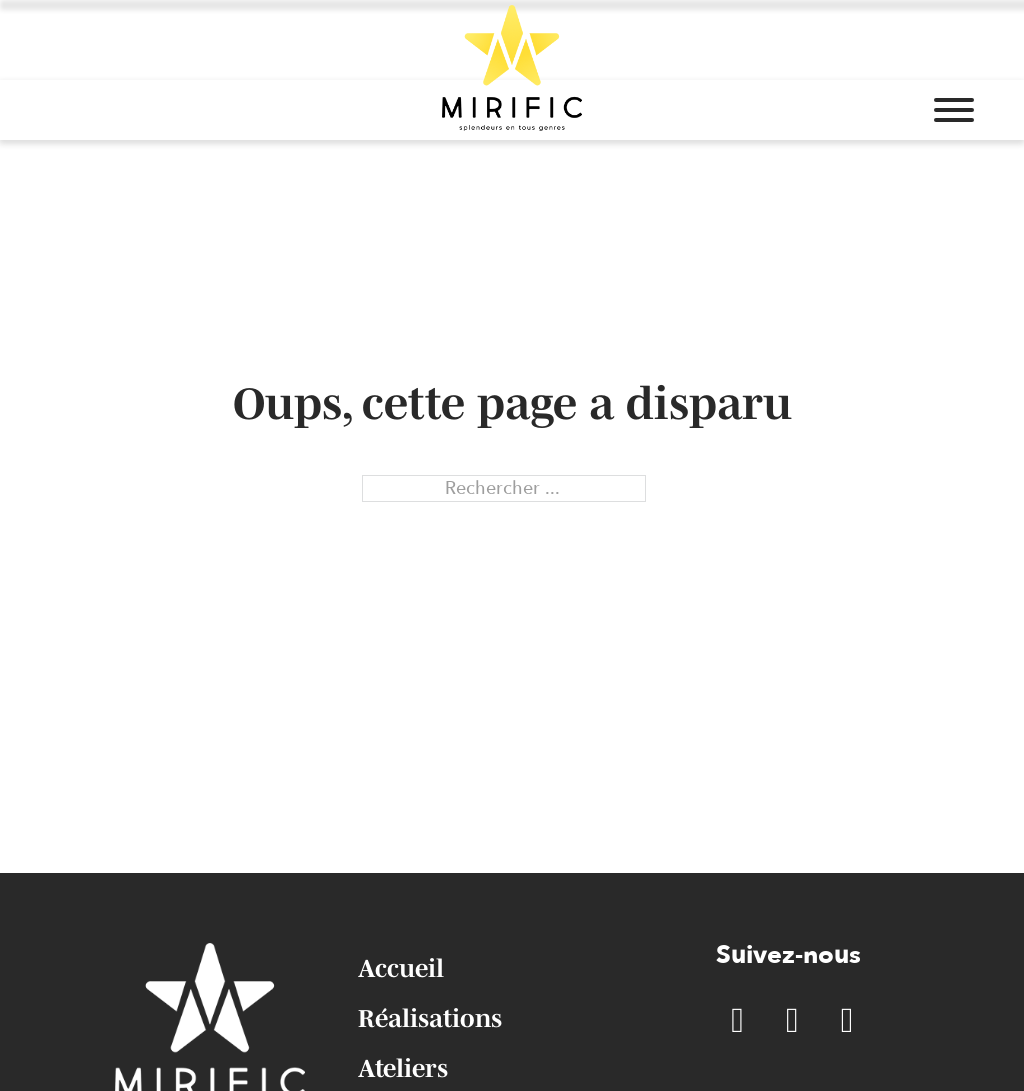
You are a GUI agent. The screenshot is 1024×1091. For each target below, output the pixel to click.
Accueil (401, 968)
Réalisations (430, 1018)
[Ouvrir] (954, 110)
